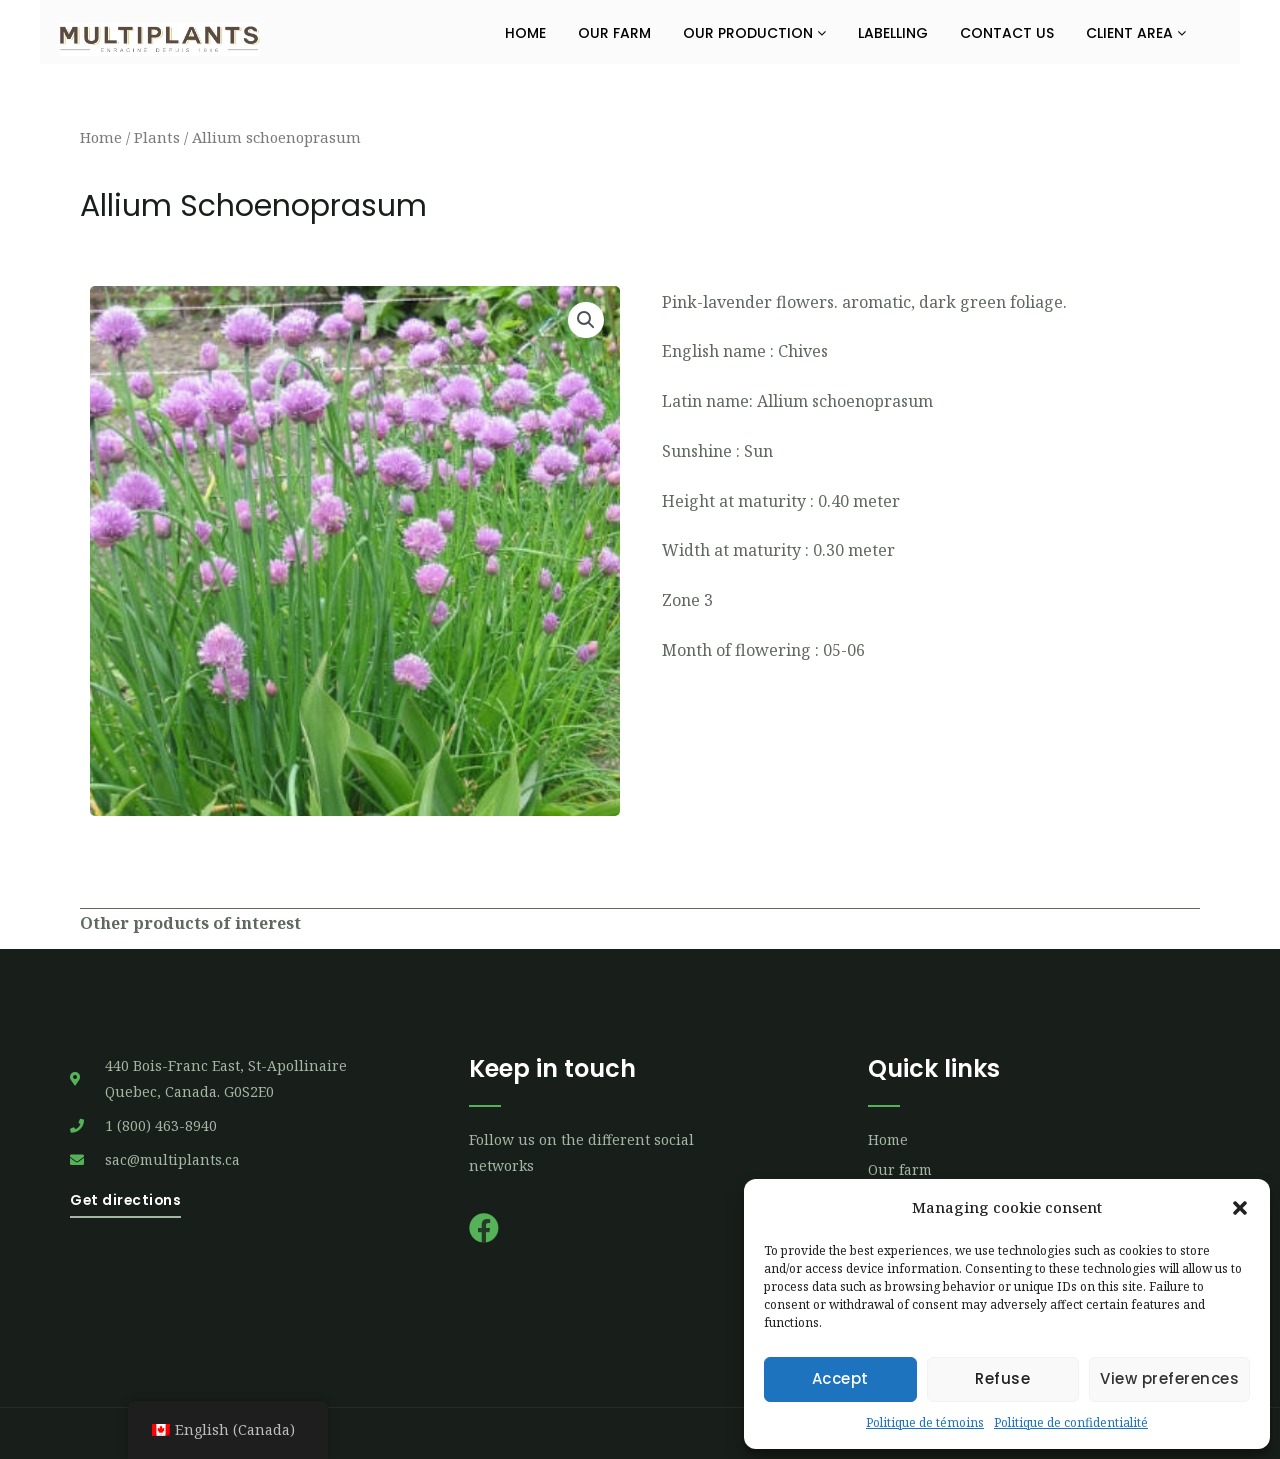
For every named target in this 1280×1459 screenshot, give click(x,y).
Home (525, 33)
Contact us (1007, 33)
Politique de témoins (925, 1422)
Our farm (614, 33)
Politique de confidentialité (1071, 1422)
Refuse (1002, 1378)
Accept (840, 1378)
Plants (157, 137)
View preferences (1169, 1378)
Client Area (1136, 33)
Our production (754, 33)
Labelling (893, 33)
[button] (1240, 1208)
